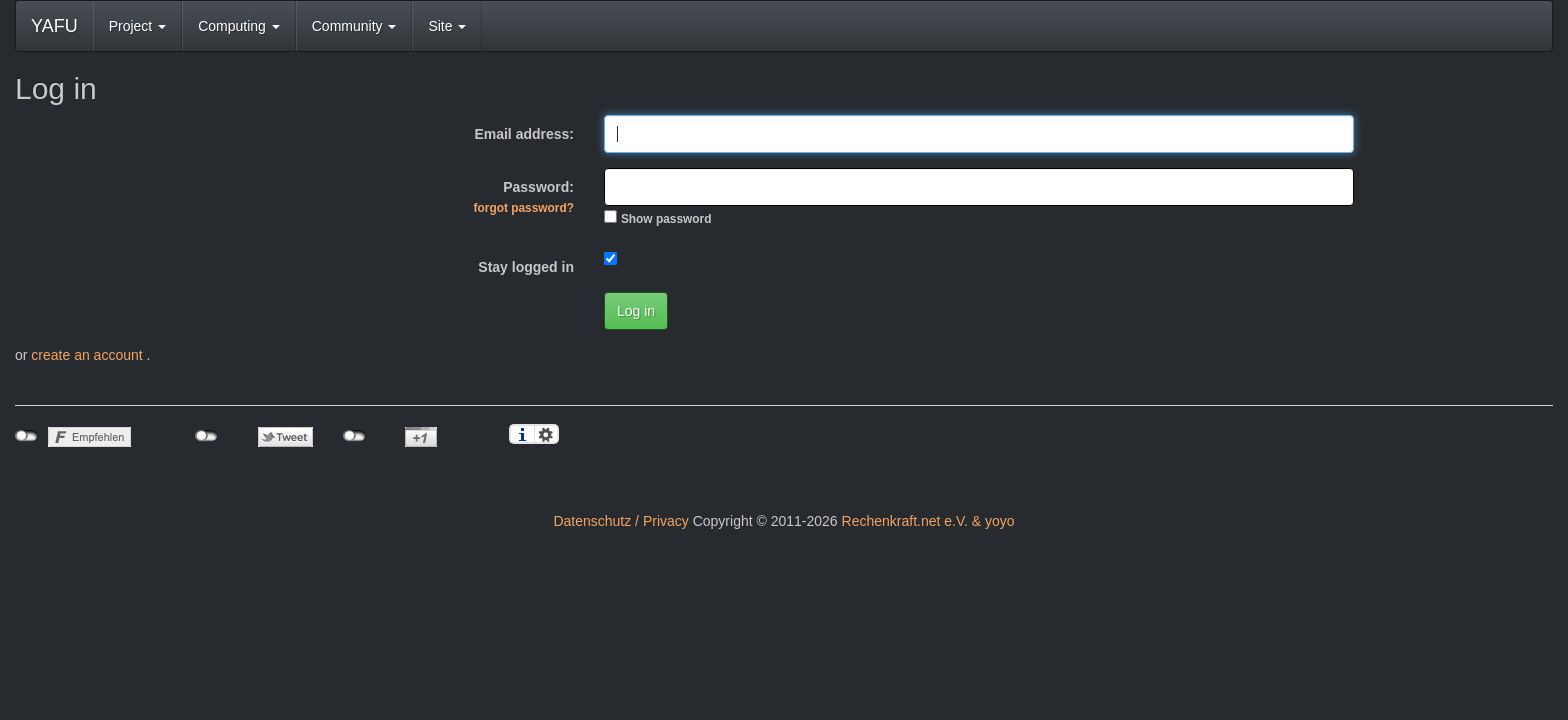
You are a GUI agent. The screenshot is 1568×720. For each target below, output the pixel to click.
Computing (239, 26)
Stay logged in (526, 267)
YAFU (54, 26)
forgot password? (524, 208)
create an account (88, 355)
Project (137, 26)
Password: (524, 197)
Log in (636, 311)
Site (447, 26)
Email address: (524, 134)
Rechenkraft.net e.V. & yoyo (928, 521)
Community (354, 26)
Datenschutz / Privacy (620, 521)
